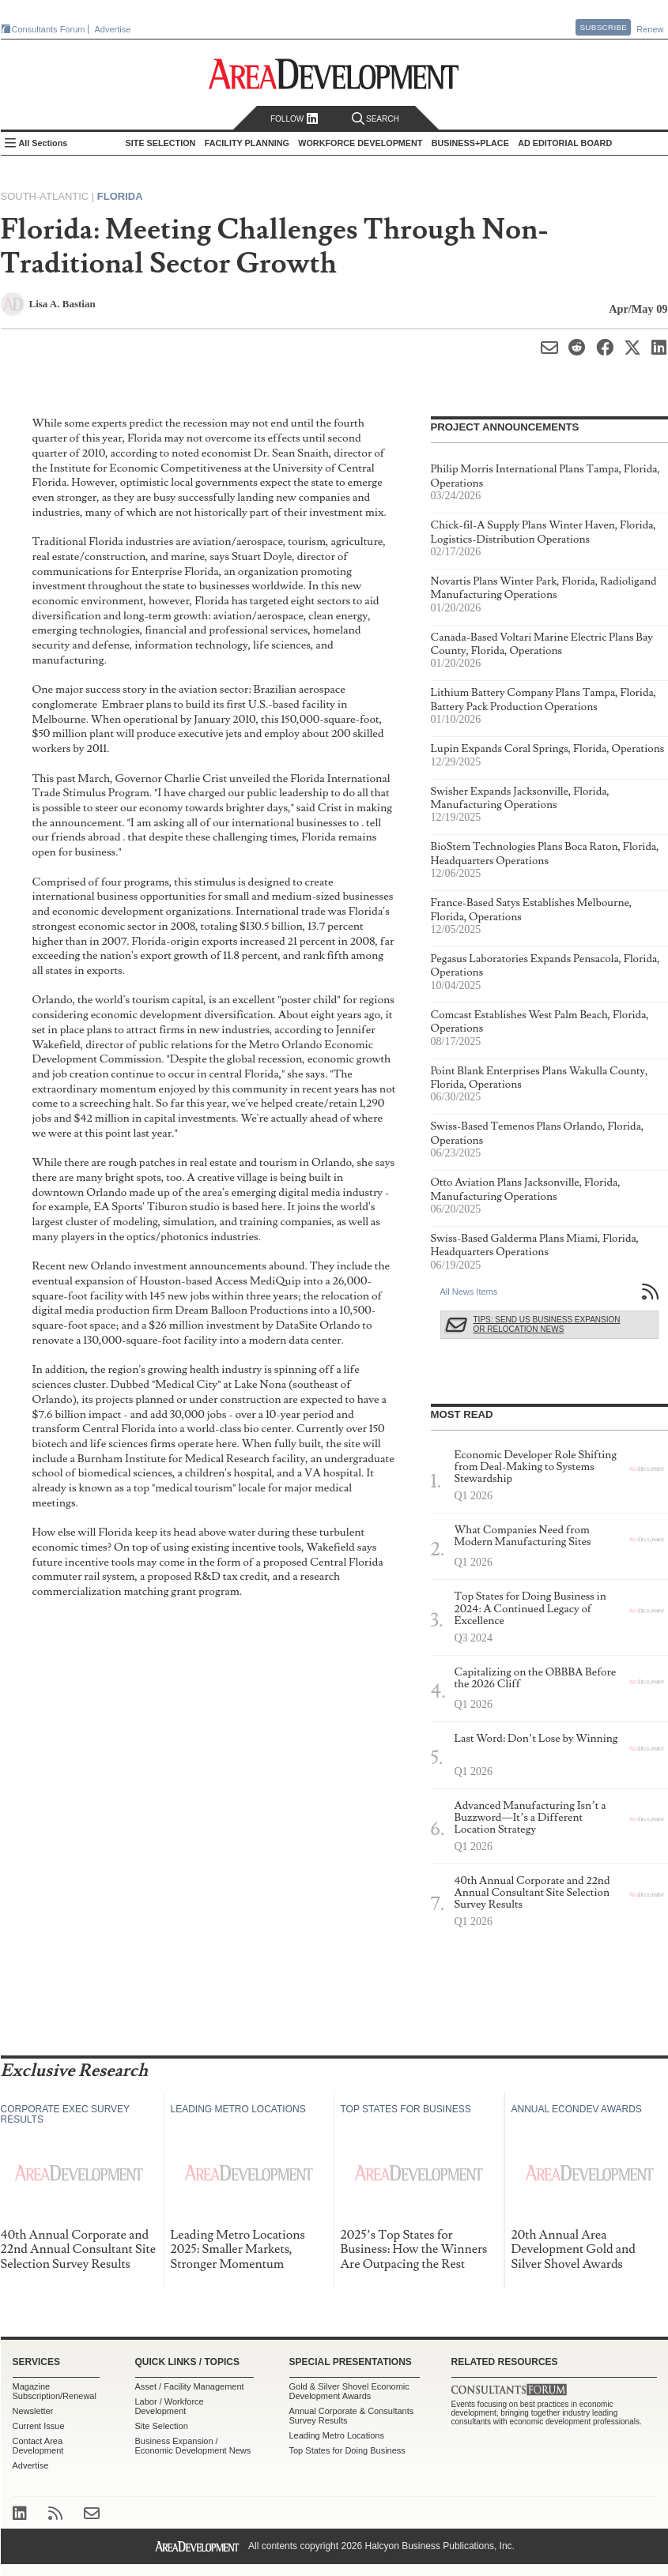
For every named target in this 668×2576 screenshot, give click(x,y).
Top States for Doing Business (347, 2450)
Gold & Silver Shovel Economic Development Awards (349, 2391)
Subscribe (603, 27)
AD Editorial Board (565, 143)
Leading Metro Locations (336, 2435)
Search (375, 119)
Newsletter (33, 2411)
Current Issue (39, 2426)
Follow (294, 119)
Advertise (113, 29)
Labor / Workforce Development (169, 2406)
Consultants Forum (48, 29)
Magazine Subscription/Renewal (54, 2391)
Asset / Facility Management (189, 2386)
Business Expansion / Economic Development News (193, 2445)
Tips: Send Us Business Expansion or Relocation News (547, 1324)
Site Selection (161, 2426)
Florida (120, 196)
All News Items (469, 1291)
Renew (649, 29)
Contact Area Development (38, 2445)
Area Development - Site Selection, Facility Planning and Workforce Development (334, 73)
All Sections (43, 143)
